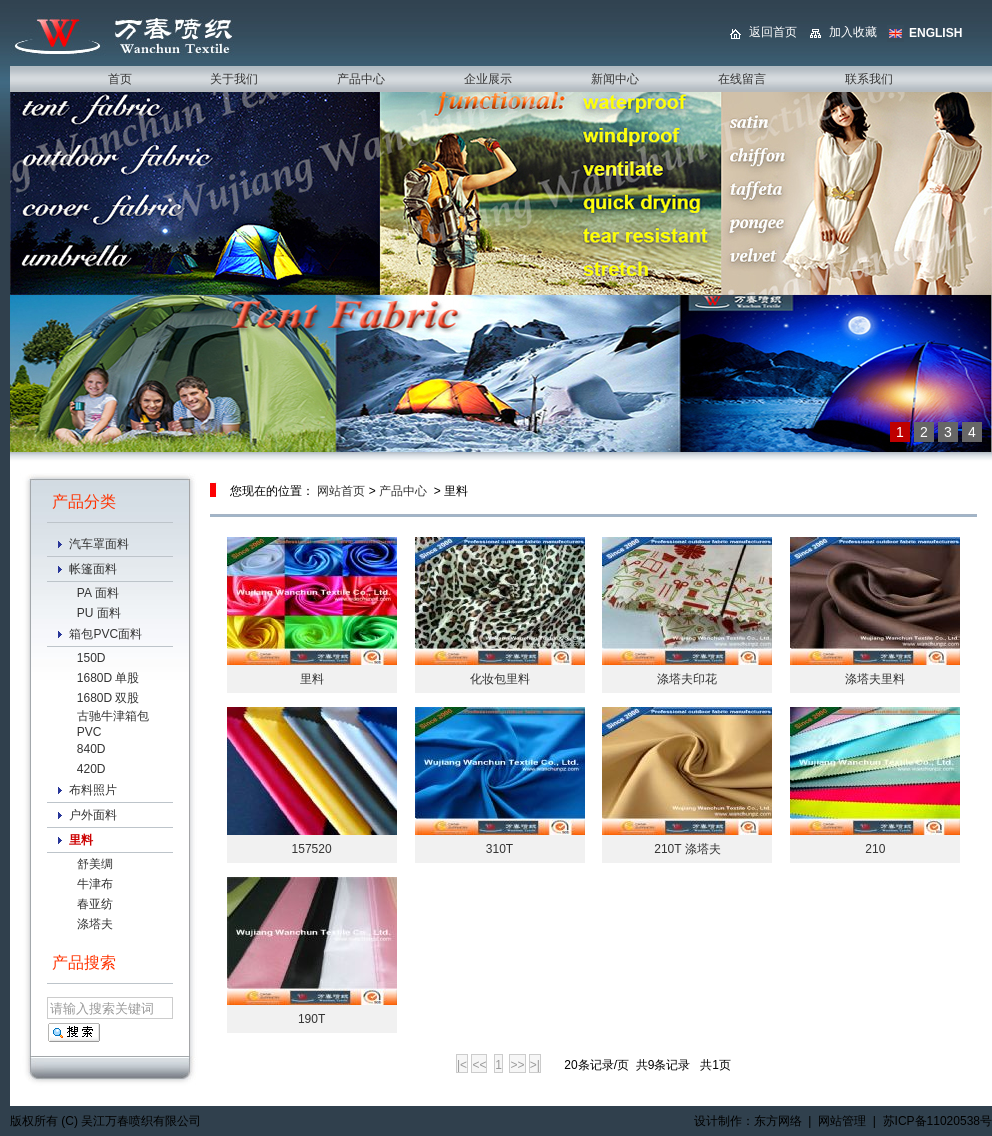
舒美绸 (95, 864)
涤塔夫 (95, 924)
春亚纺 (95, 904)
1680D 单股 (108, 678)
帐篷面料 (93, 569)
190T (311, 1019)
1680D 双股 (108, 698)
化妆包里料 (500, 679)
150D (91, 658)
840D (91, 749)
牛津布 (95, 884)
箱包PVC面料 (105, 634)
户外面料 (93, 815)
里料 (312, 679)
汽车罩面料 (99, 544)
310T (499, 849)
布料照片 (93, 790)
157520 (312, 849)
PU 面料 (99, 613)
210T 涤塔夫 (687, 849)
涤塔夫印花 (687, 679)
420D (91, 769)
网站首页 (341, 491)
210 (875, 849)
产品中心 (403, 491)
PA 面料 (98, 593)
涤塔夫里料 (875, 679)
